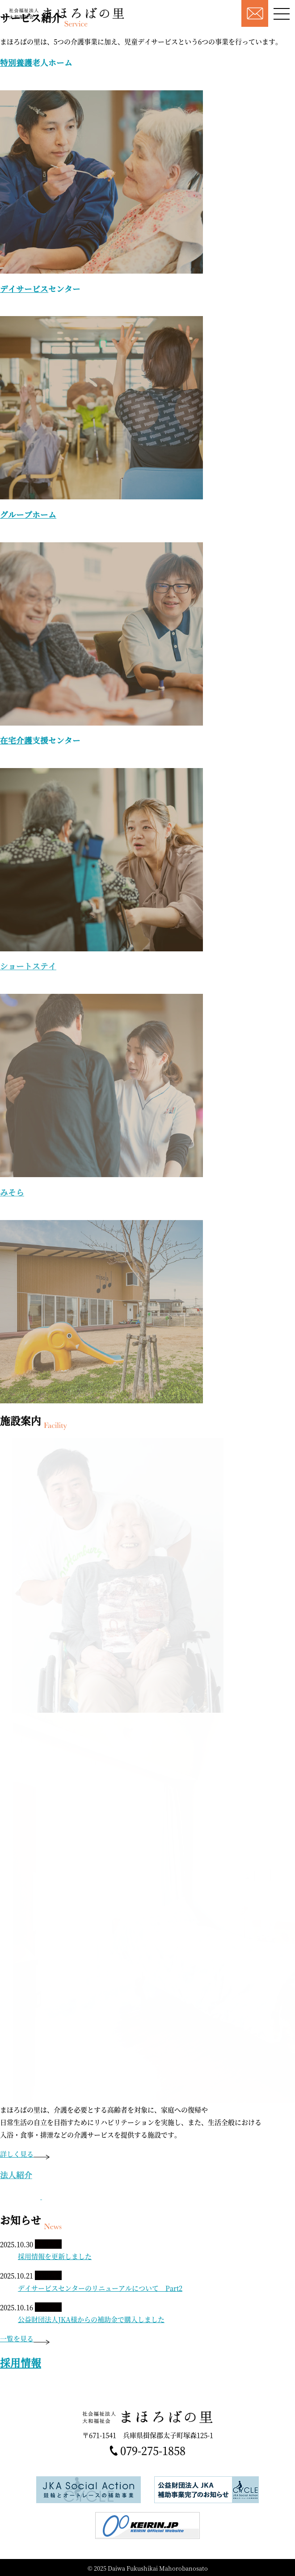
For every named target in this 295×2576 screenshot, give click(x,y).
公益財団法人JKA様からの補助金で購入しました (91, 2319)
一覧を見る (25, 2338)
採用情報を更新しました (55, 2256)
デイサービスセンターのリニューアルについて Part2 (100, 2288)
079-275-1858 (152, 2450)
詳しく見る (25, 2153)
